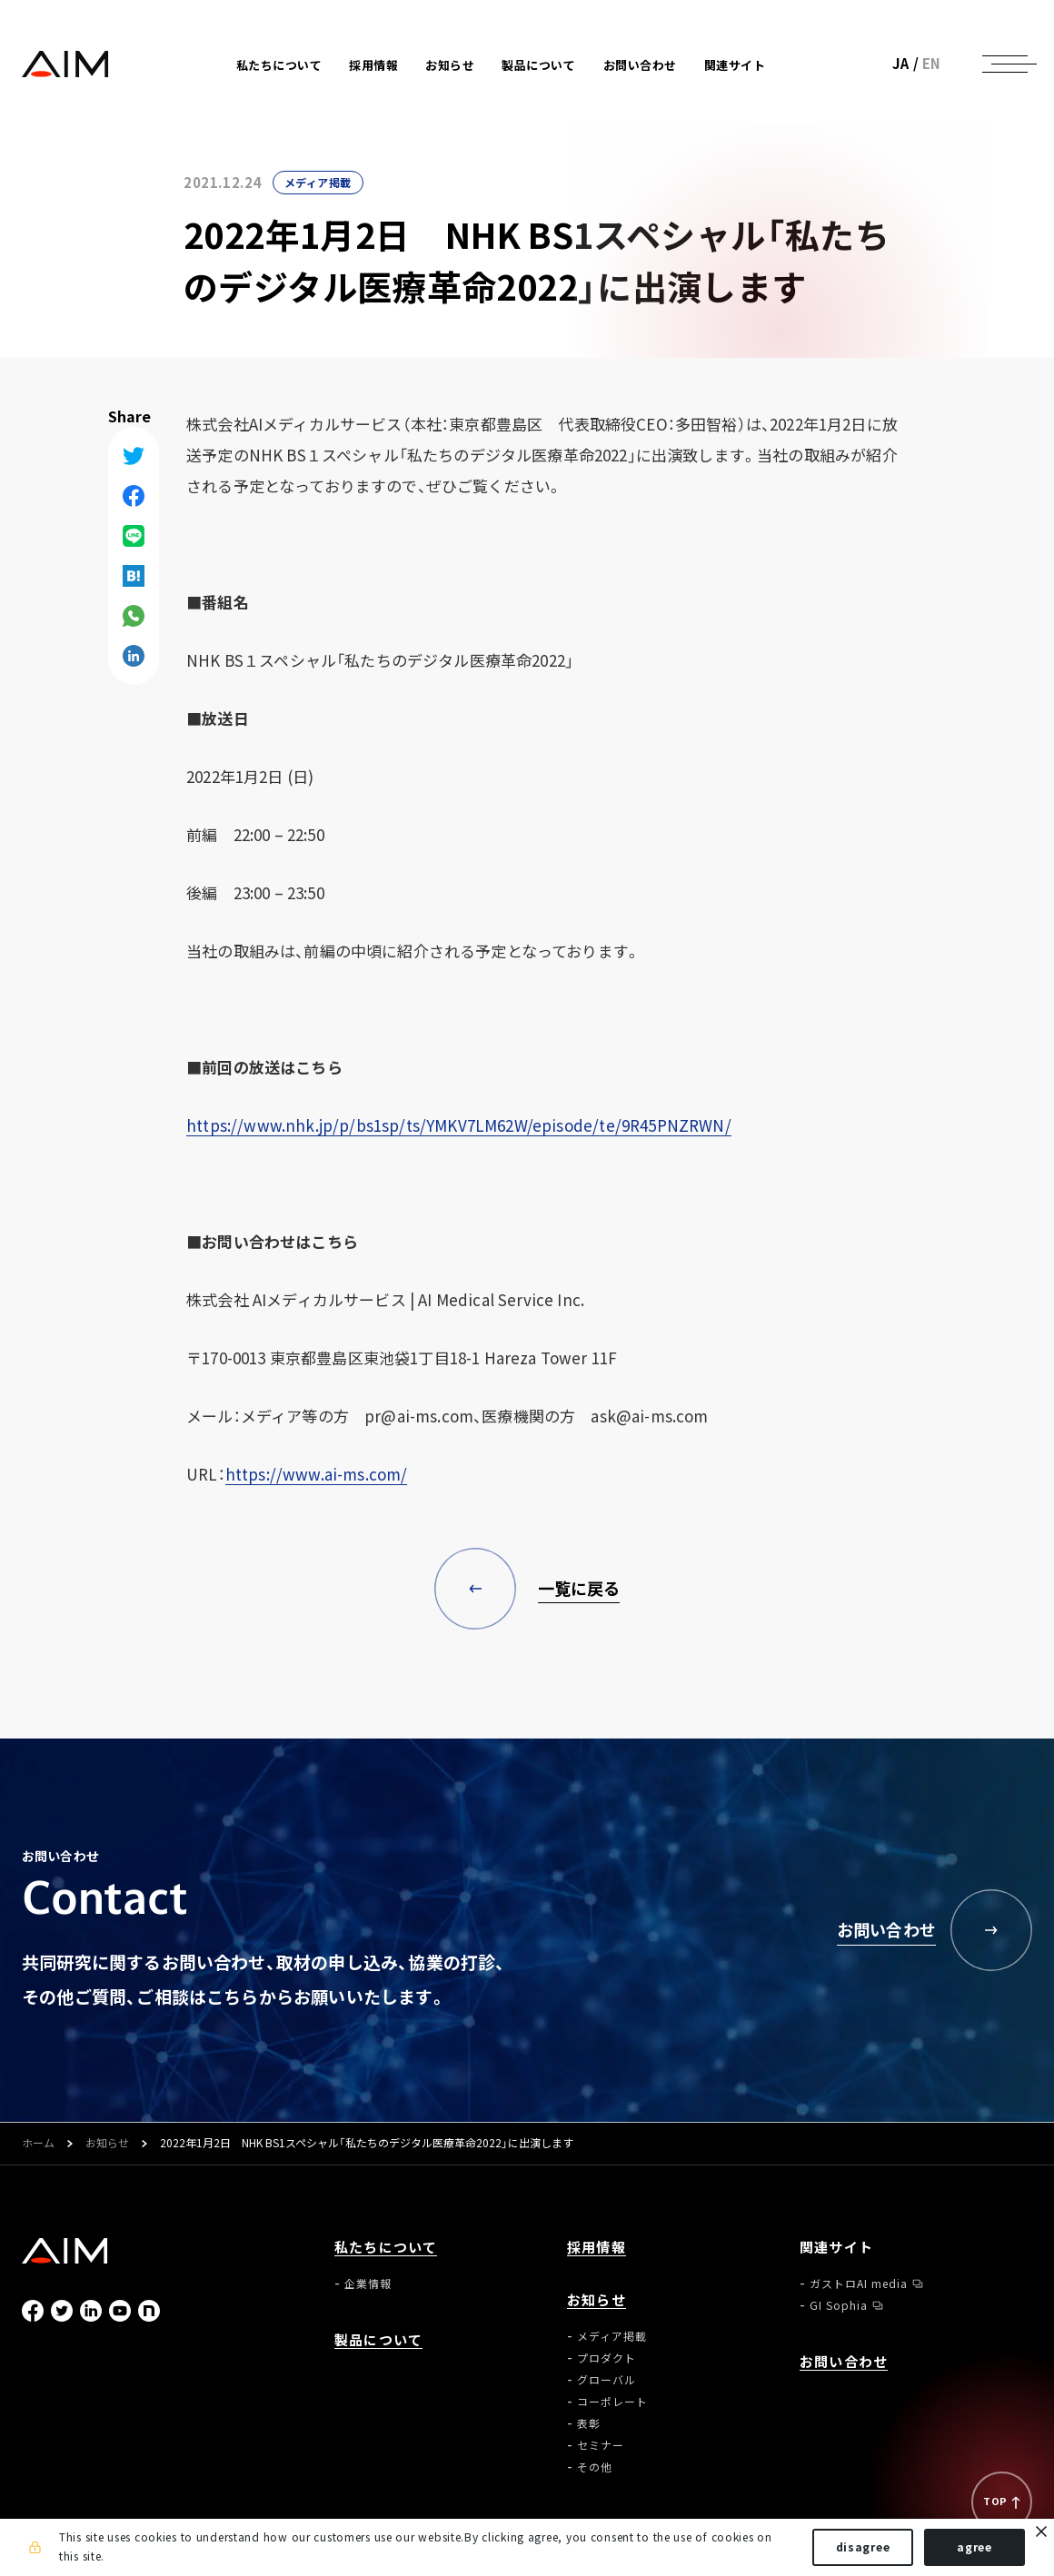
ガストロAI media (859, 2283)
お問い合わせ (640, 65)
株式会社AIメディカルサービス (65, 64)
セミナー (600, 2445)
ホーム (38, 2143)
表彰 (589, 2423)
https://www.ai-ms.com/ (316, 1473)
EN (931, 64)
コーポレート (612, 2401)
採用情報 (373, 65)
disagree (863, 2547)
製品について (538, 65)
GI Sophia (839, 2305)
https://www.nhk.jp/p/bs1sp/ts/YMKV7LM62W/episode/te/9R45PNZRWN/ (458, 1125)
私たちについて (385, 2247)
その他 (594, 2467)
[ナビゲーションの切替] (1005, 63)
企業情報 (368, 2283)
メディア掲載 (318, 182)
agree (974, 2547)
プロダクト (606, 2358)
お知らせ (107, 2143)
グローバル (606, 2380)
